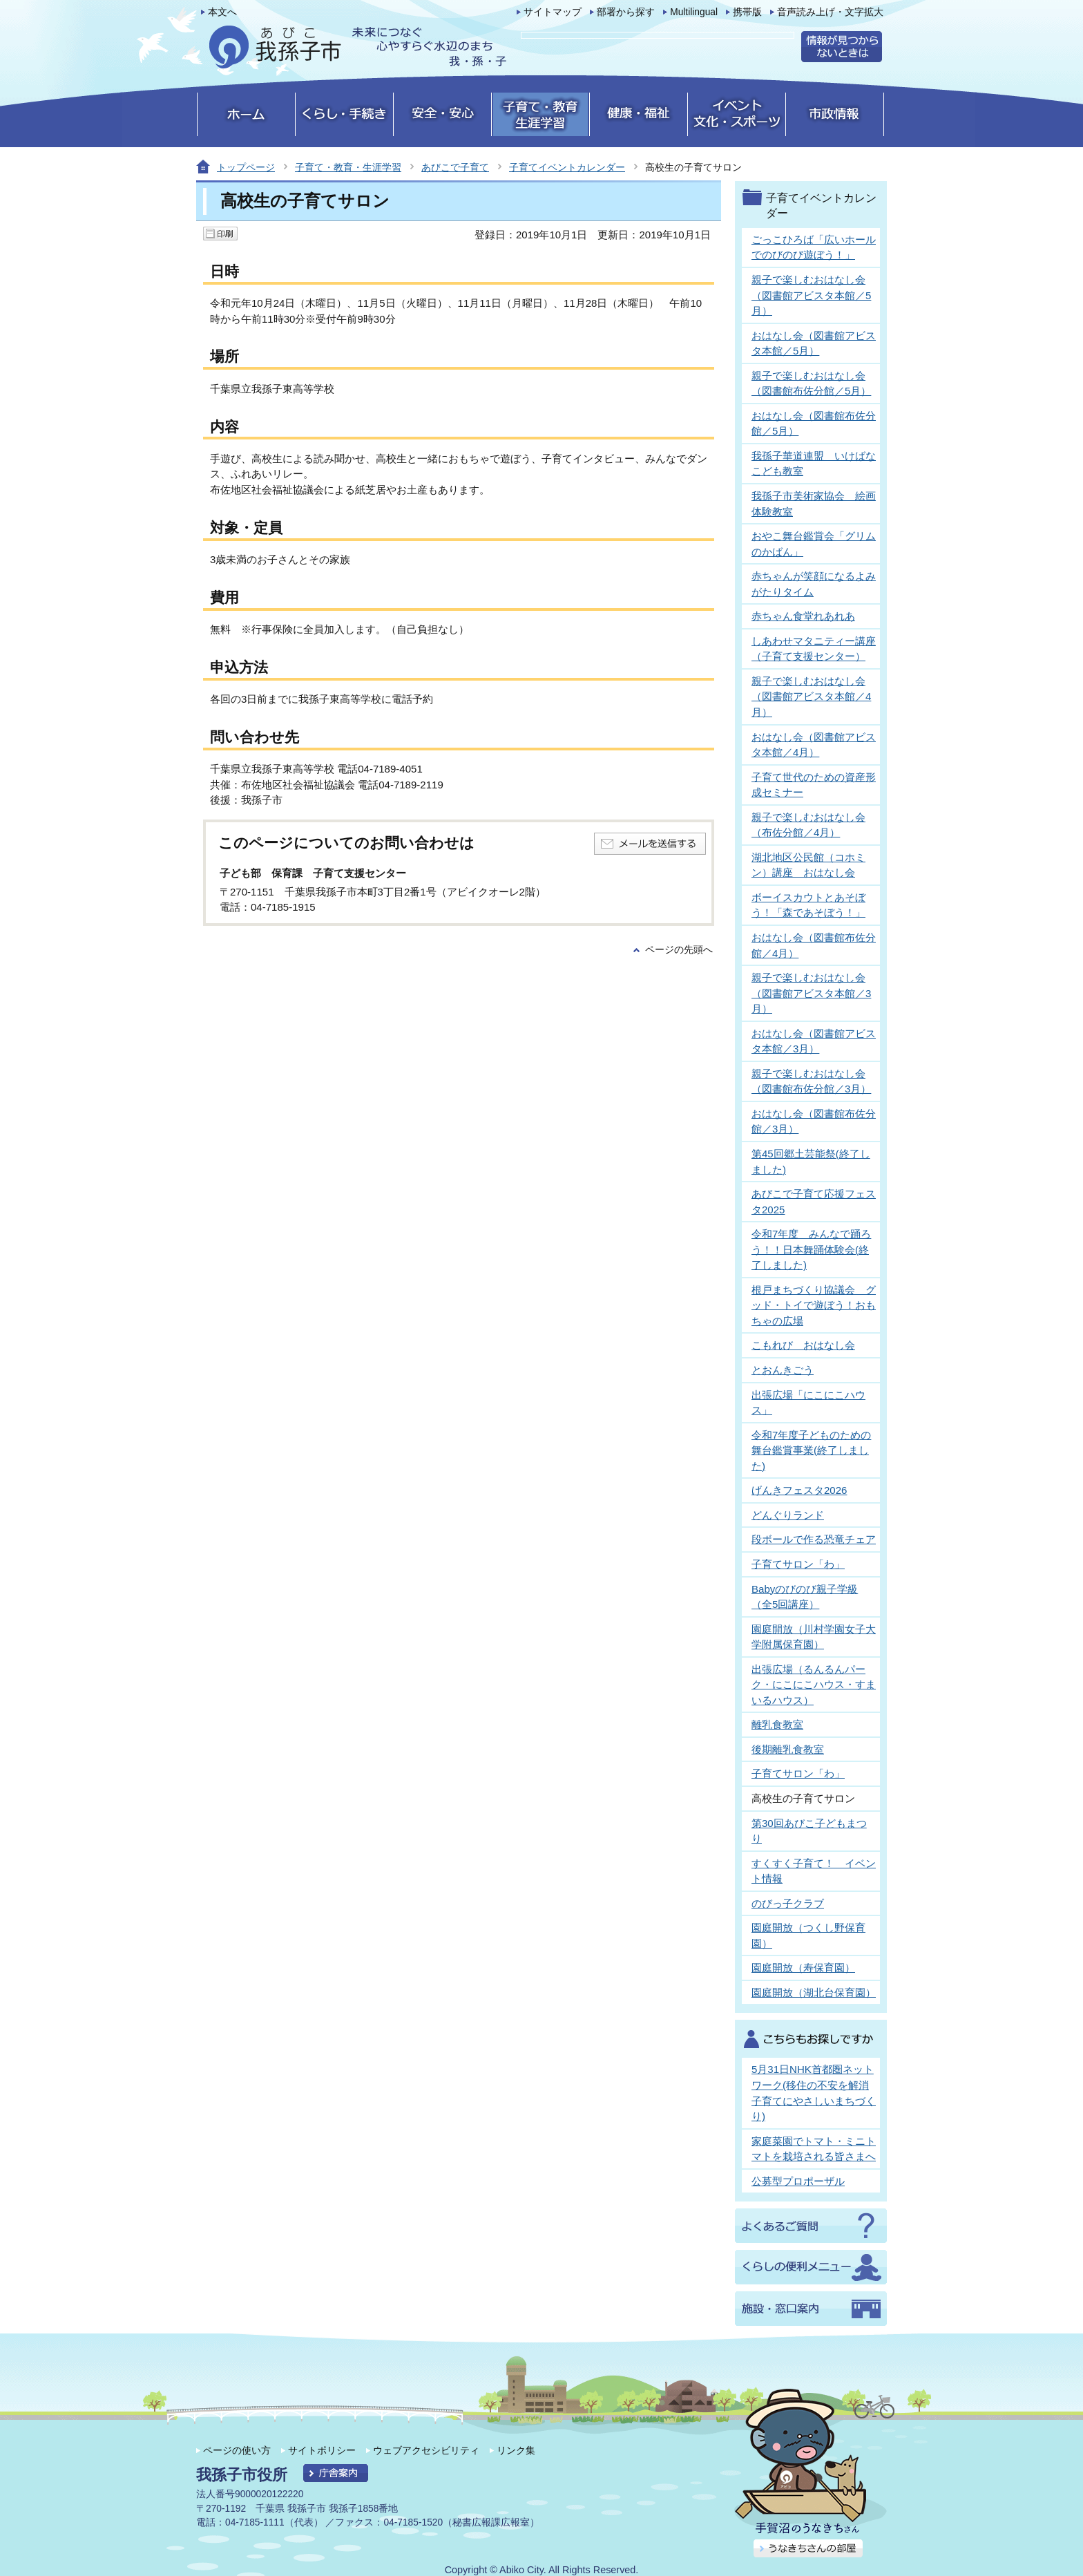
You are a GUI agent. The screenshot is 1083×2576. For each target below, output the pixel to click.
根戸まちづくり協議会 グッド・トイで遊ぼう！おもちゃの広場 (813, 1305)
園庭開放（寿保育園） (803, 1967)
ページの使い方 (237, 2450)
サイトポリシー (322, 2450)
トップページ (246, 167)
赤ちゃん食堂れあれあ (803, 616)
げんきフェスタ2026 (799, 1490)
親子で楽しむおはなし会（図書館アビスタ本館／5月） (811, 295)
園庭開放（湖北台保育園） (813, 1992)
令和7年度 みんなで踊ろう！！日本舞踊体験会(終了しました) (811, 1249)
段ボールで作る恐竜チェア (813, 1539)
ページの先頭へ (679, 950)
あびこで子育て (455, 167)
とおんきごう (782, 1370)
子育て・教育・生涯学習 (348, 167)
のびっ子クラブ (787, 1903)
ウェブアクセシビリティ (426, 2450)
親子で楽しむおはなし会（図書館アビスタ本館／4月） (811, 696)
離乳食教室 (777, 1724)
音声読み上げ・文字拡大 (830, 12)
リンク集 (516, 2450)
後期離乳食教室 (787, 1749)
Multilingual (694, 12)
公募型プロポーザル (798, 2181)
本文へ (222, 12)
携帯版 (747, 12)
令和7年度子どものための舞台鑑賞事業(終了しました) (811, 1450)
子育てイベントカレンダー (567, 167)
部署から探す (626, 12)
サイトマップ (553, 12)
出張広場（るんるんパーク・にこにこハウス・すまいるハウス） (813, 1684)
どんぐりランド (787, 1515)
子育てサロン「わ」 (798, 1564)
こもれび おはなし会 (803, 1345)
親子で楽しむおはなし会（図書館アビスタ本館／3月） (811, 993)
